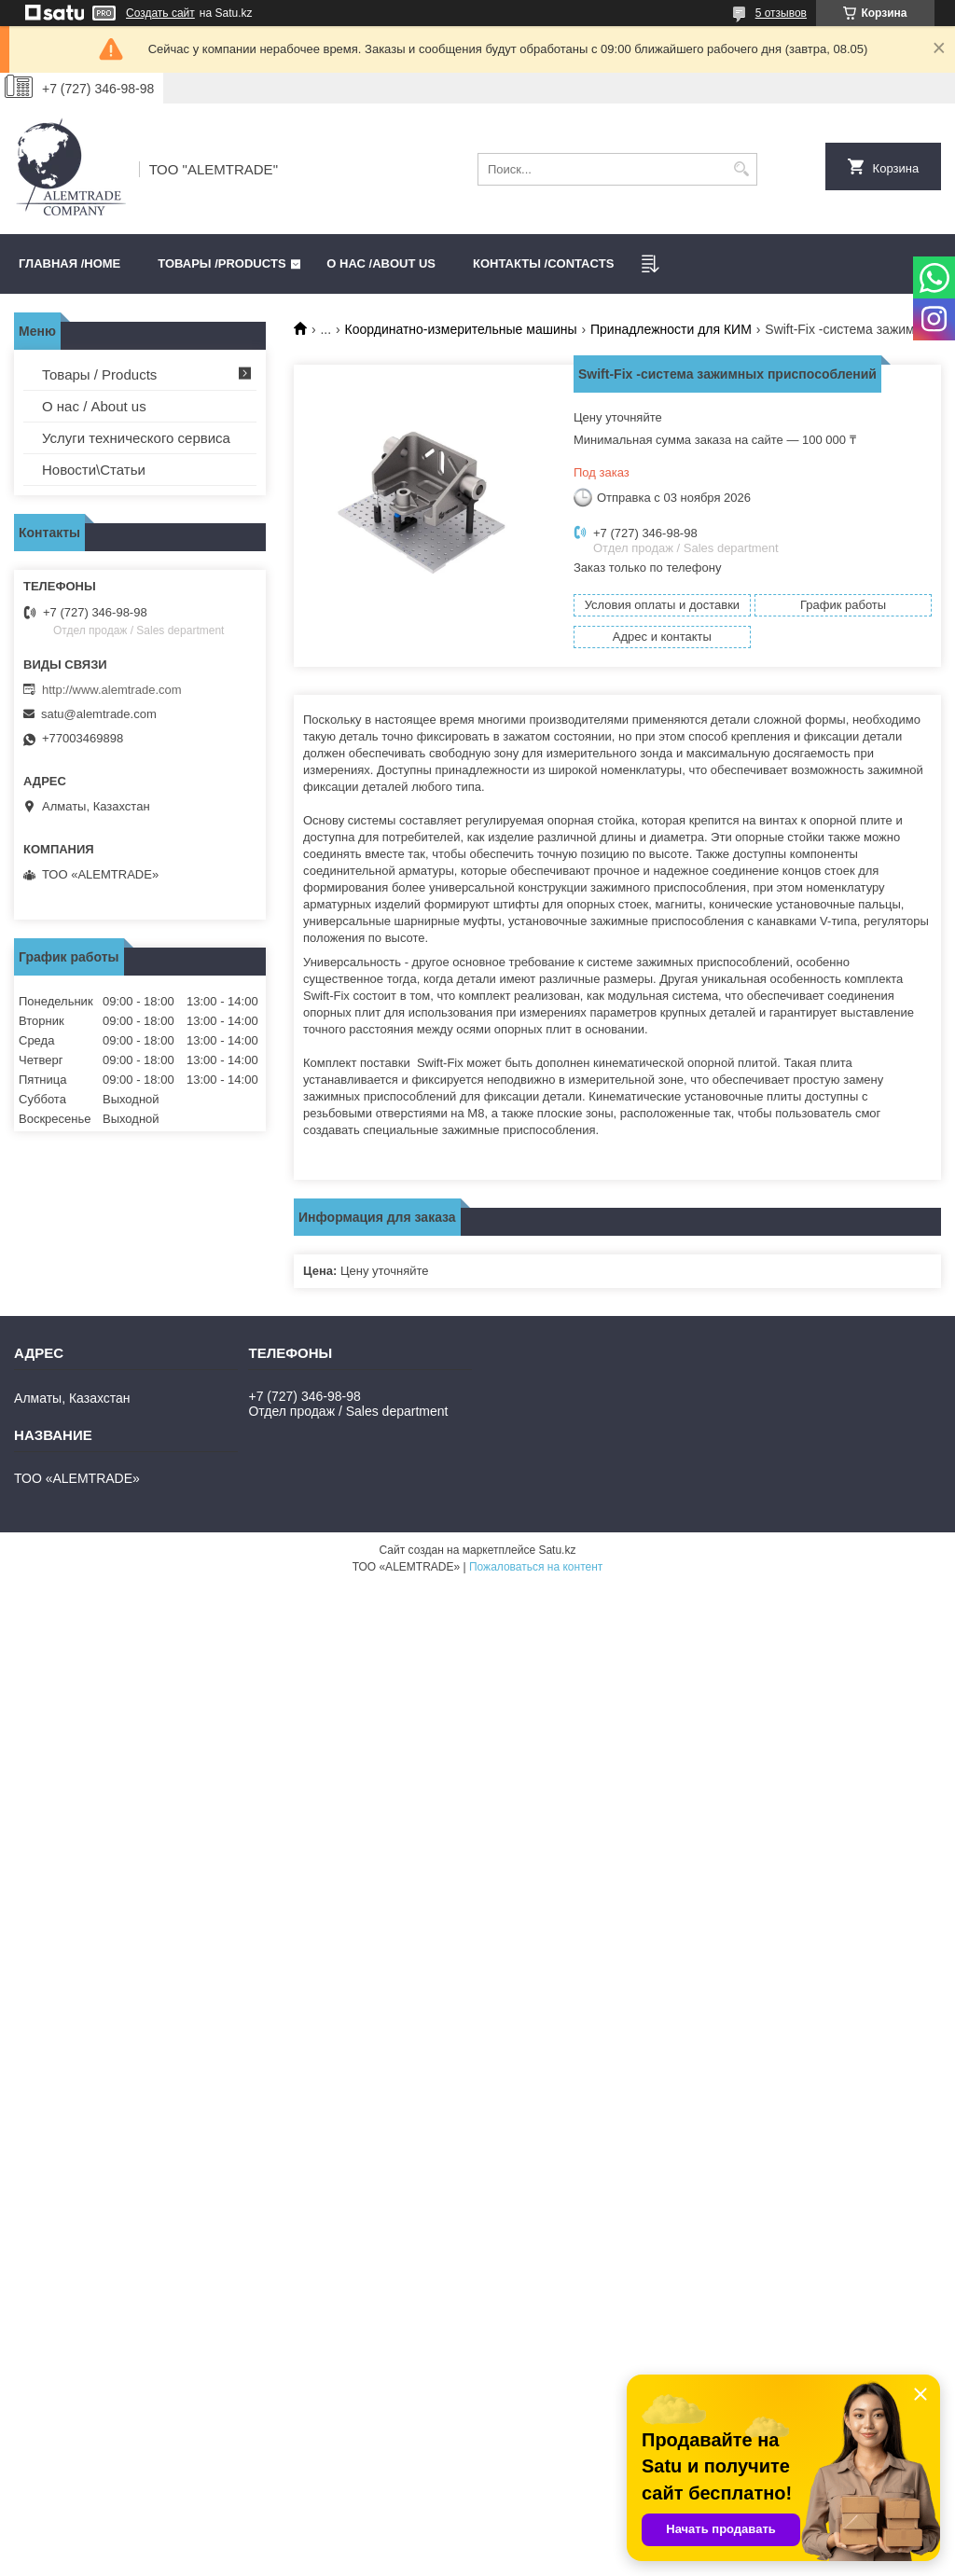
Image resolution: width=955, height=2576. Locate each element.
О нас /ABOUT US (381, 263)
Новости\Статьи (93, 470)
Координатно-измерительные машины (461, 329)
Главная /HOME (69, 263)
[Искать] (741, 169)
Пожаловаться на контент (535, 1566)
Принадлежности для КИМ (671, 329)
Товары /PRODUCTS (221, 263)
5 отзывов (781, 13)
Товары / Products (99, 374)
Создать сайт (160, 13)
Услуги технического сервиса (136, 438)
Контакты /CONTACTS (543, 263)
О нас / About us (94, 406)
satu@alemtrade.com (99, 714)
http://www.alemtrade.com (112, 690)
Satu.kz (556, 1550)
